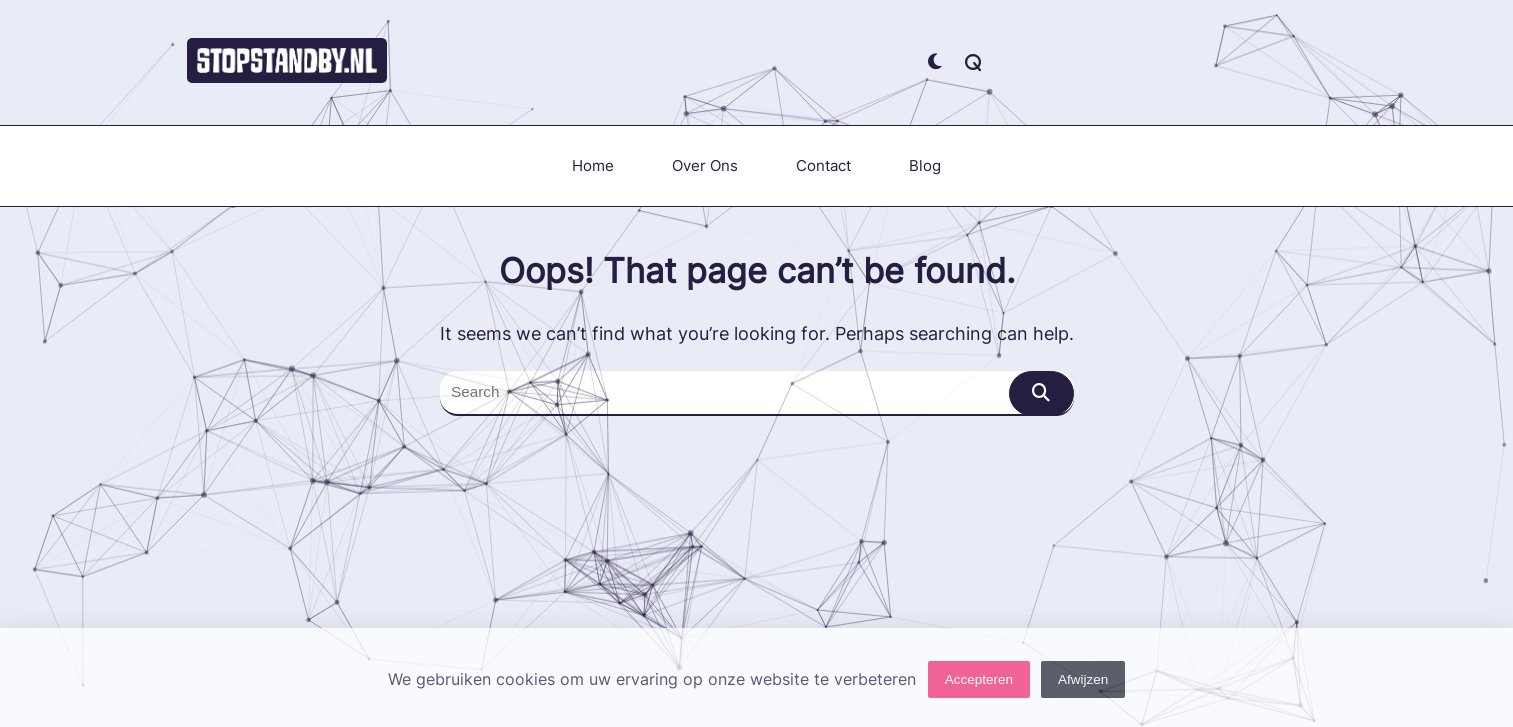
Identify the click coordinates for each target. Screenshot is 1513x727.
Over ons (705, 165)
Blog (925, 165)
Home (593, 165)
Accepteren (979, 685)
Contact (823, 165)
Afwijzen (1083, 685)
